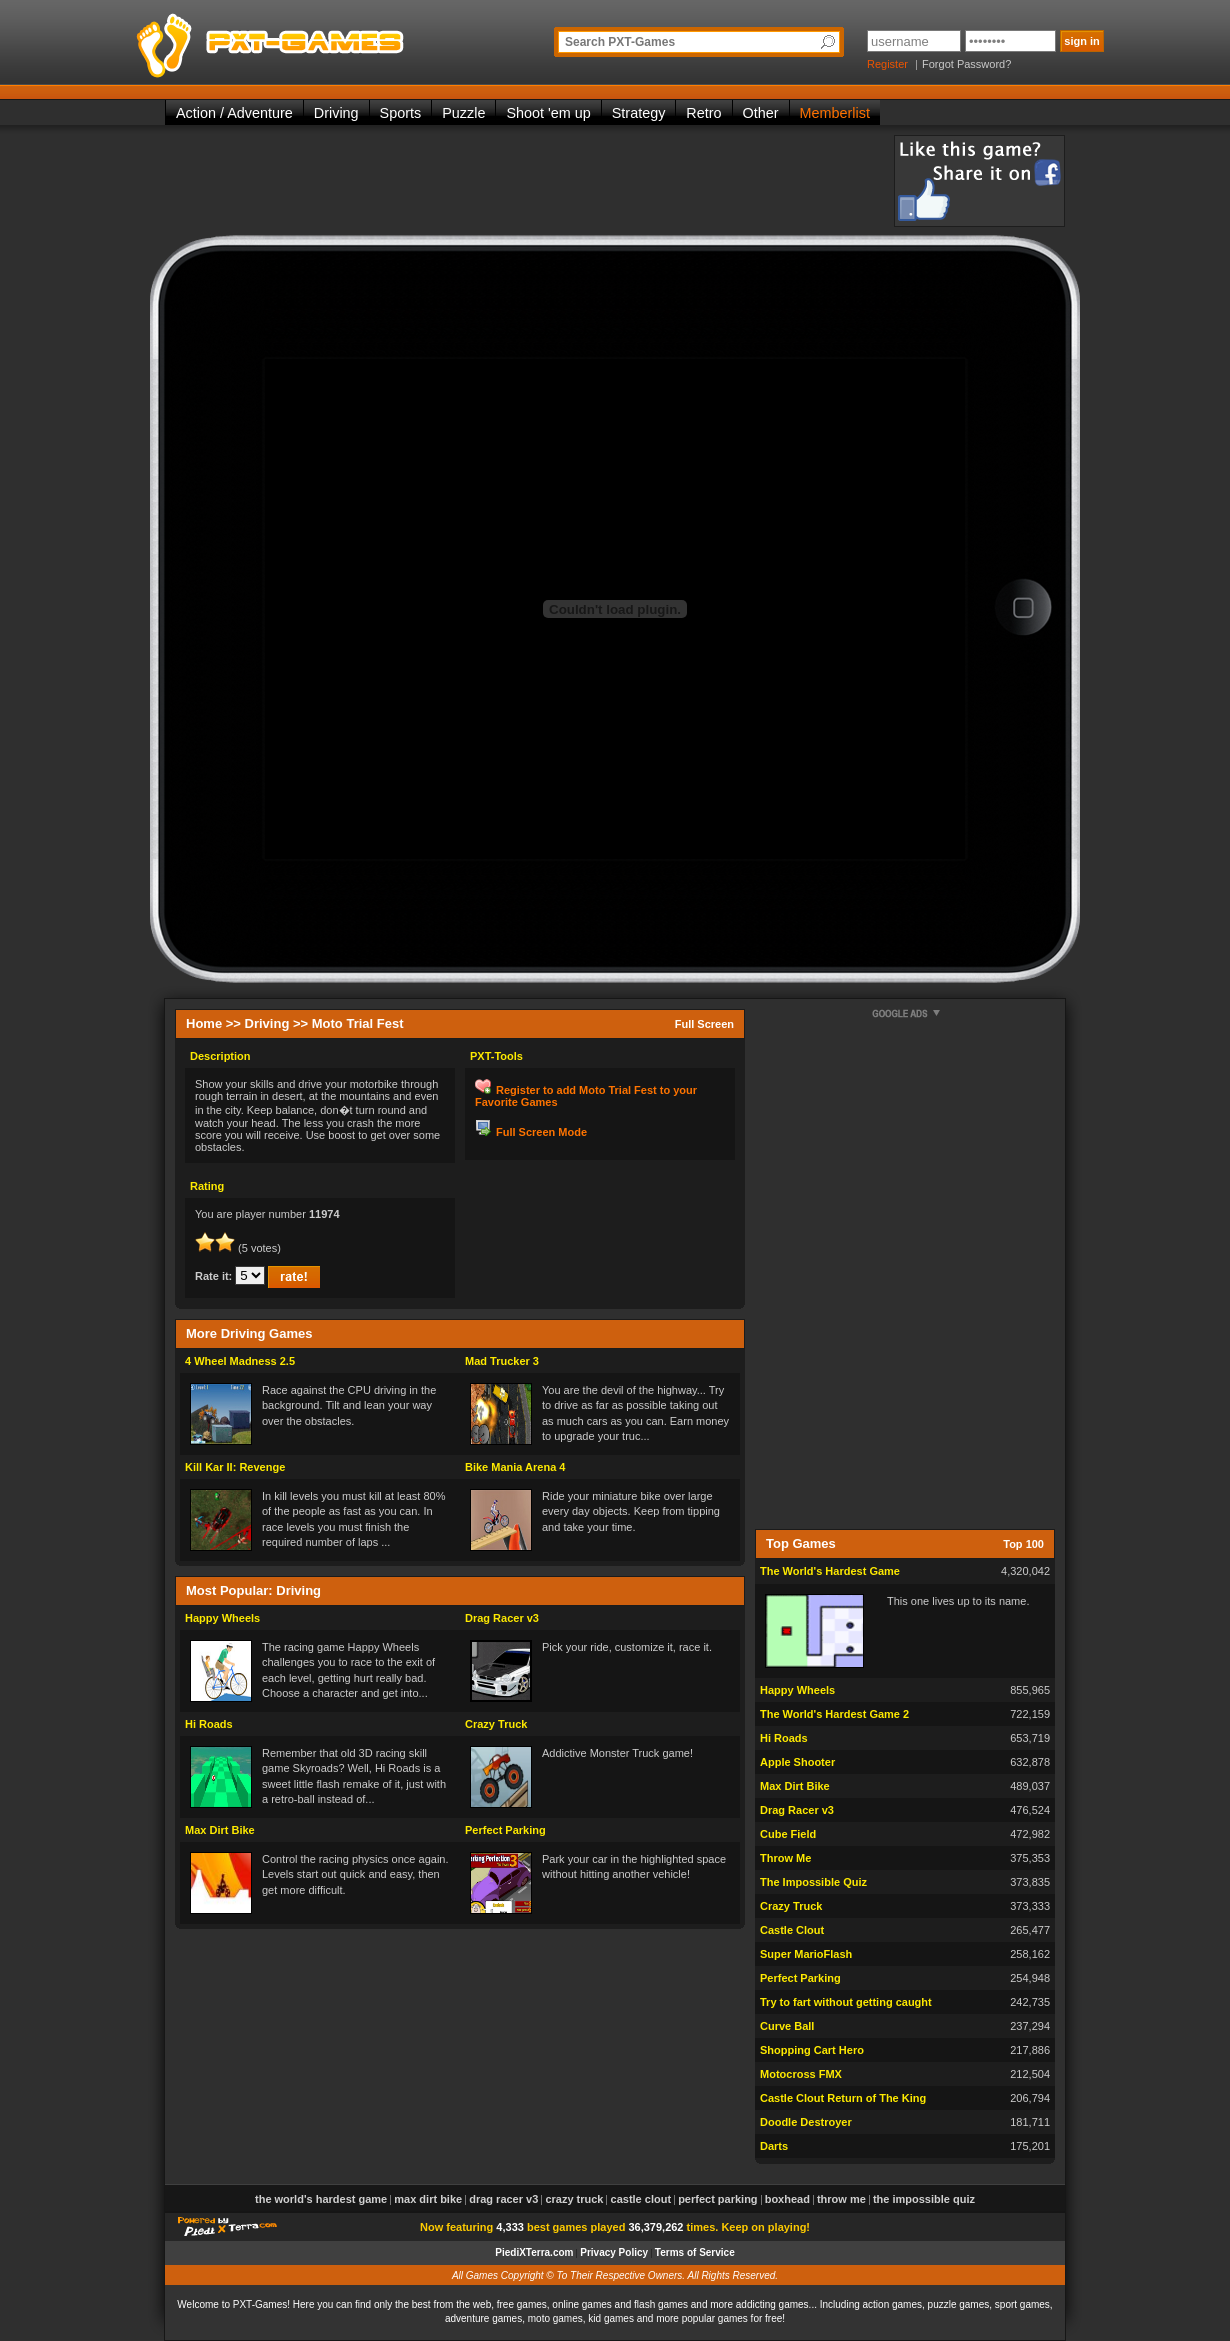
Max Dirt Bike (220, 1830)
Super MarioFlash (806, 1954)
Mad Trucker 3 (502, 1361)
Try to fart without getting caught (846, 2002)
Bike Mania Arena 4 (515, 1467)
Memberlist (835, 113)
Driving (336, 113)
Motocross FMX (801, 2074)
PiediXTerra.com (534, 2252)
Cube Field (788, 1834)
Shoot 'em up (548, 113)
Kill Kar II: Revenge (235, 1467)
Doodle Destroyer (806, 2122)
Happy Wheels (222, 1618)
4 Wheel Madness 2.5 (240, 1361)
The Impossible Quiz (813, 1882)
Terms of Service (695, 2252)
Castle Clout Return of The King (843, 2098)
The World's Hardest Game (830, 1571)
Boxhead (787, 2199)
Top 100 (1023, 1544)
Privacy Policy (614, 2252)
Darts (774, 2146)
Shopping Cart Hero (812, 2050)
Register (887, 64)
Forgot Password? (966, 64)
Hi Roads (209, 1724)
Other (761, 113)
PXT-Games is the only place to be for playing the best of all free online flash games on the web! (317, 40)
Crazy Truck (496, 1724)
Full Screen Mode (541, 1132)
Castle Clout (792, 1930)
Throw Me (785, 1858)
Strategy (639, 113)
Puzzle (463, 113)
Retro (703, 113)
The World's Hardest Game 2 (834, 1714)
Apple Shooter (797, 1762)
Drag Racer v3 (502, 1618)
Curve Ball (787, 2026)
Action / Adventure (234, 113)
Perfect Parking (505, 1830)
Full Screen (704, 1024)
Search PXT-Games (620, 42)
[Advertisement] (529, 180)
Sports (401, 113)
